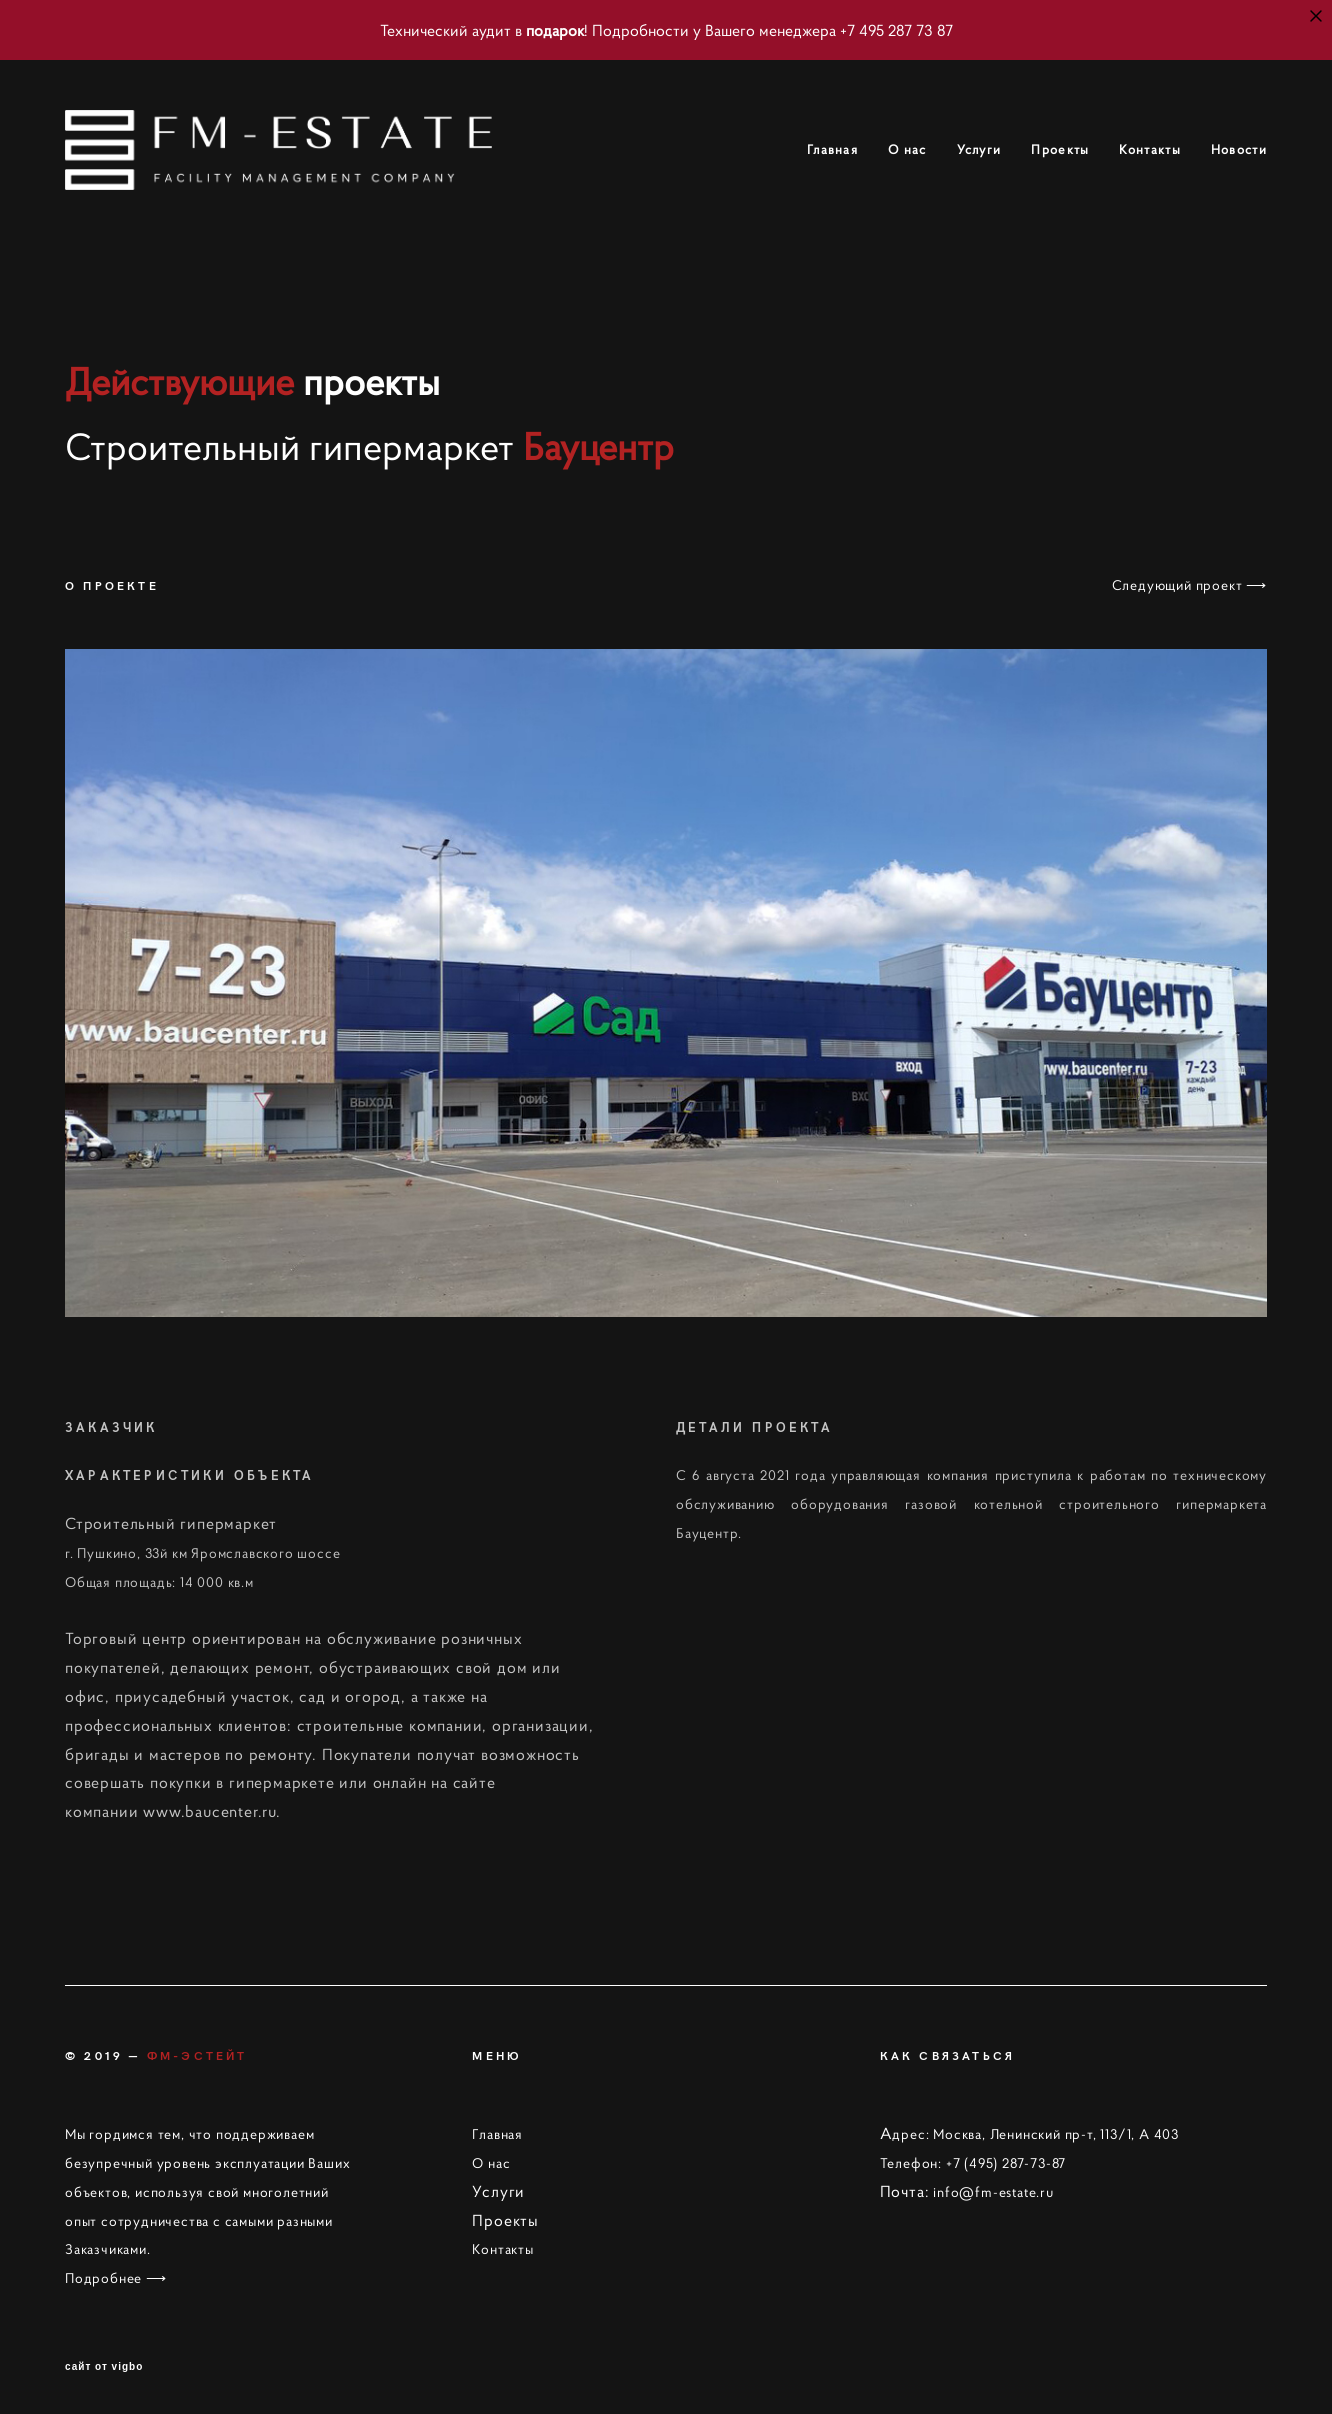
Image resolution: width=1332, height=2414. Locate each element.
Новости (1239, 150)
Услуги (979, 150)
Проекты (1060, 150)
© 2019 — (156, 2055)
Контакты (1149, 150)
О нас (907, 150)
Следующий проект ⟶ (1189, 585)
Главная (832, 150)
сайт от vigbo (104, 2367)
